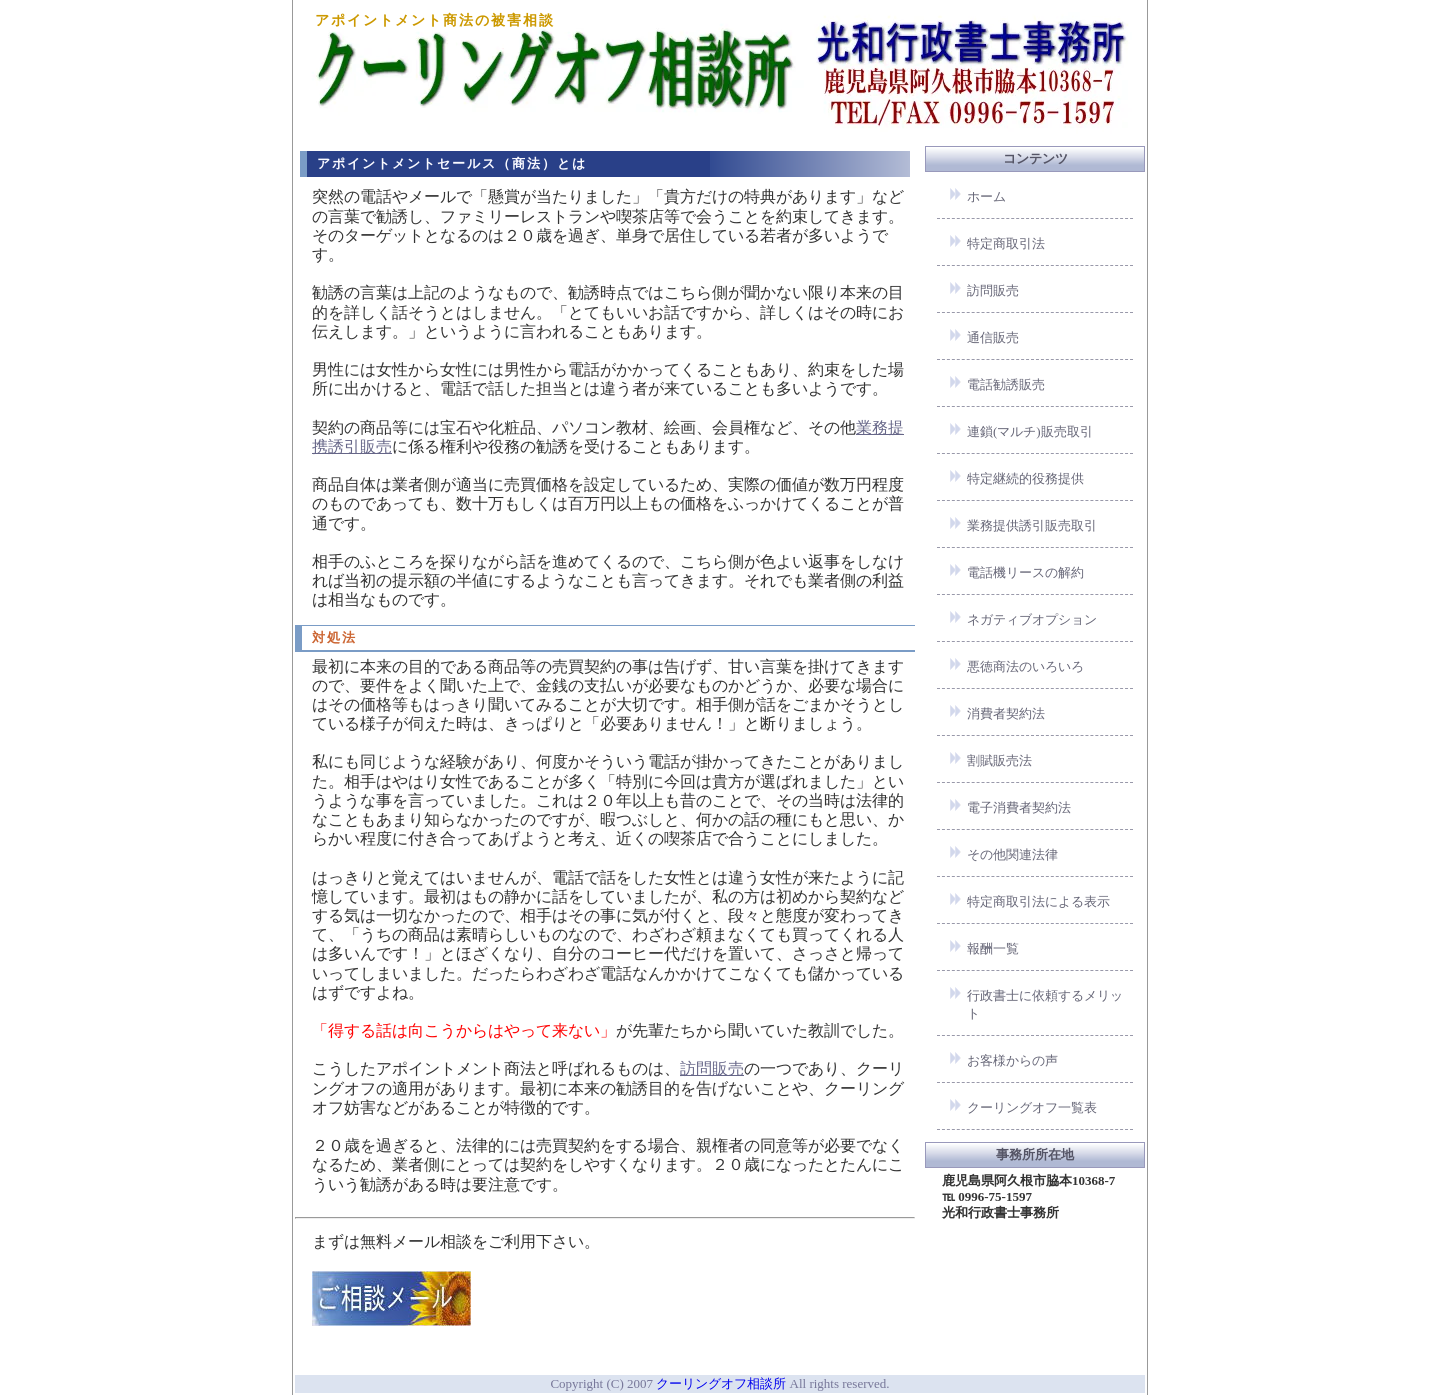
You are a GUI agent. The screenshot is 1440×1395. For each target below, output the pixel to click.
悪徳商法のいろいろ (1025, 666)
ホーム (986, 196)
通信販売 (993, 337)
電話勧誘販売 (1006, 384)
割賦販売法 (999, 760)
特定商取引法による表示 (1038, 901)
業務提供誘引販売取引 (1032, 525)
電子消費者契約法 (1019, 807)
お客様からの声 (1012, 1060)
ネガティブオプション (1032, 619)
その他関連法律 (1012, 854)
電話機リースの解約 (1025, 572)
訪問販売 (712, 1068)
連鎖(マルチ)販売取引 (1030, 431)
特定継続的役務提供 (1025, 478)
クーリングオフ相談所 (721, 1383)
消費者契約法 (1006, 713)
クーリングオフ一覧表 (1032, 1107)
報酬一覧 (993, 948)
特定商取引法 (1006, 243)
